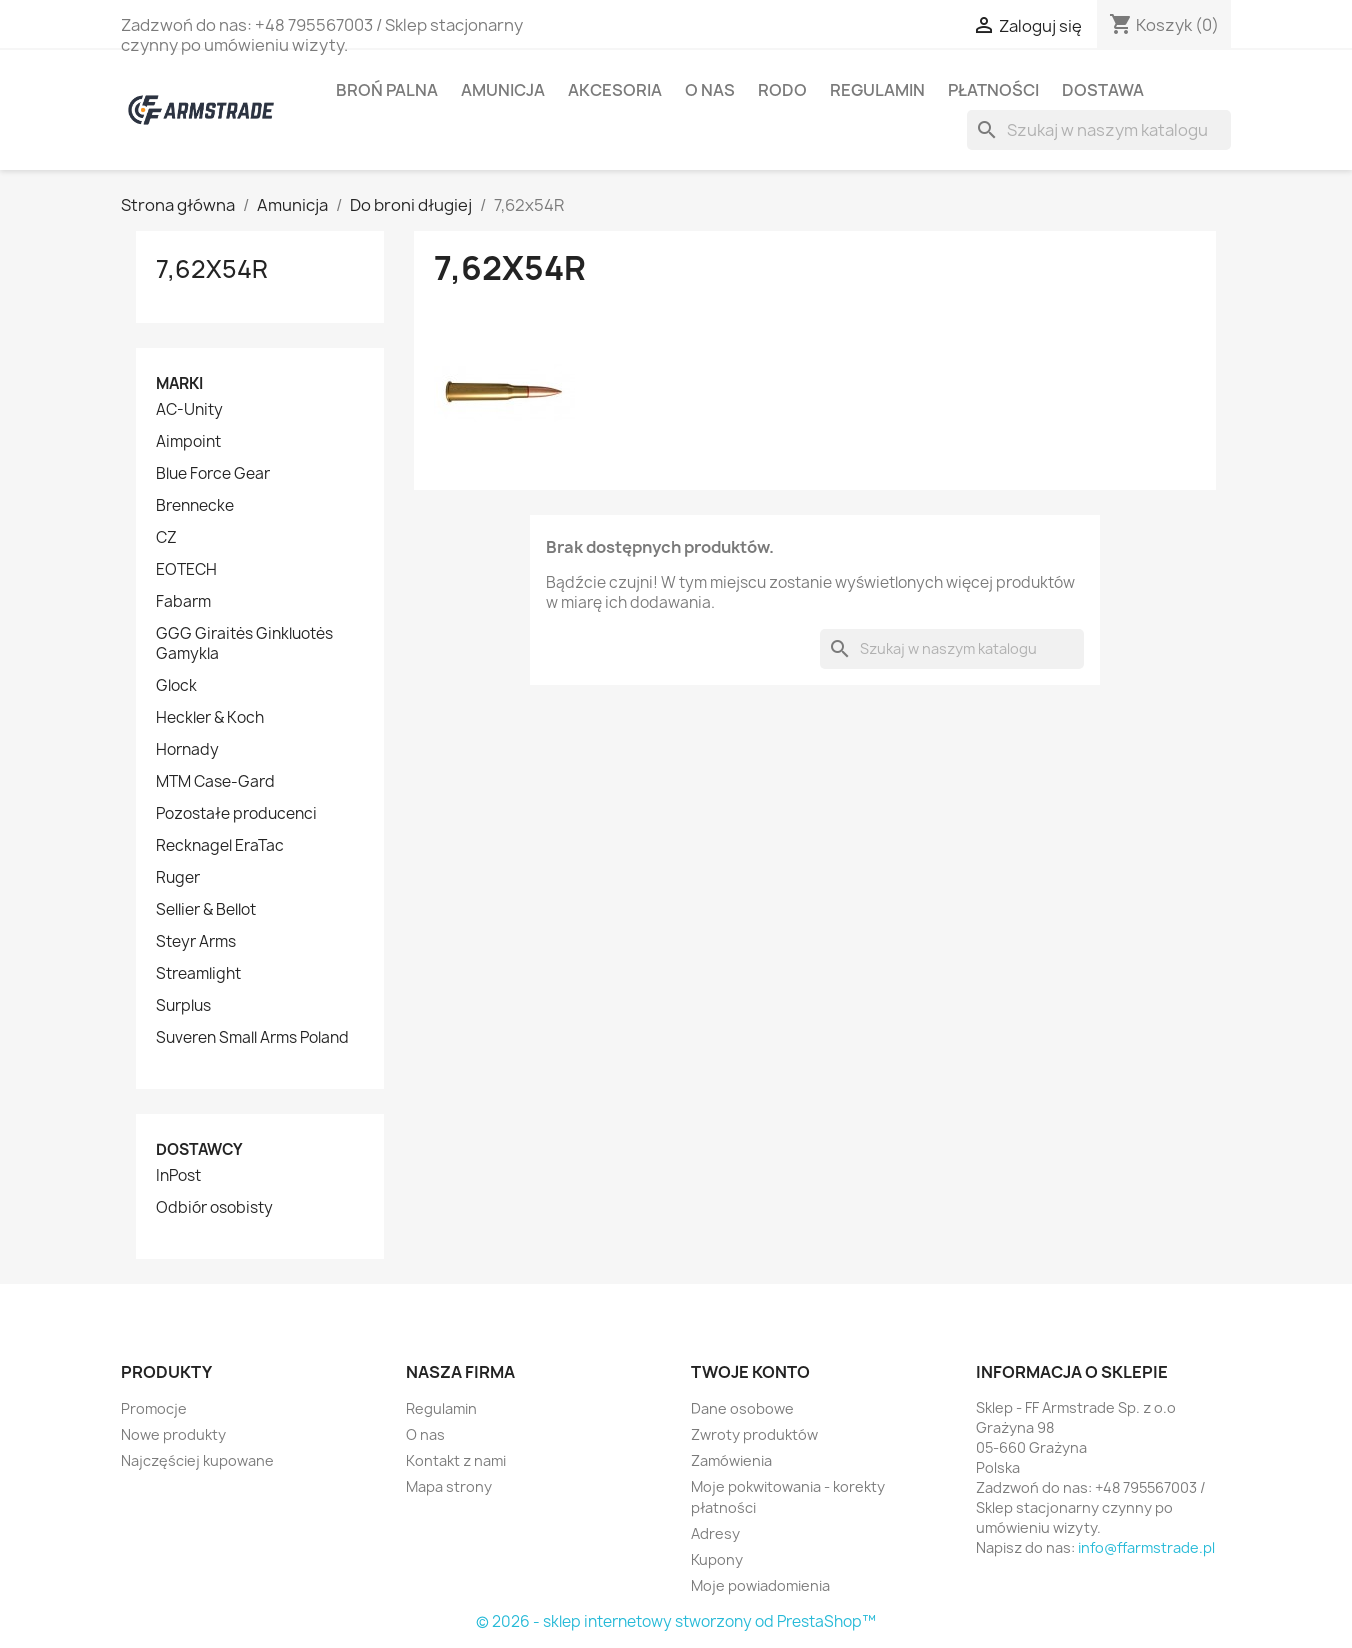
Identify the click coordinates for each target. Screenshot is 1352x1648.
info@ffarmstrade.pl (1146, 1547)
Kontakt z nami (456, 1460)
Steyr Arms (196, 942)
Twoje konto (750, 1372)
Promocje (154, 1408)
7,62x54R (212, 269)
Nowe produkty (173, 1434)
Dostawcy (199, 1149)
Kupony (717, 1559)
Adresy (715, 1533)
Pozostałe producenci (236, 814)
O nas (710, 90)
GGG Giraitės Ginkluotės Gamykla (244, 644)
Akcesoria (615, 90)
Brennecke (195, 506)
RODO (782, 90)
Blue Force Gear (213, 474)
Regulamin (877, 90)
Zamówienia (731, 1460)
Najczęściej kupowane (197, 1460)
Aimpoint (188, 442)
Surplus (183, 1006)
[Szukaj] (1099, 130)
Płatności (993, 90)
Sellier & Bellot (206, 910)
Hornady (187, 750)
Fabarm (183, 602)
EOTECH (186, 570)
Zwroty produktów (754, 1434)
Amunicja (503, 90)
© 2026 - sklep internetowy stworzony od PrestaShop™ (676, 1621)
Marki (179, 383)
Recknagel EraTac (220, 846)
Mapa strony (449, 1486)
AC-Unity (189, 410)
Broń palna (387, 90)
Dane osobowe (742, 1408)
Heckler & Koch (210, 718)
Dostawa (1103, 90)
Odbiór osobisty (214, 1208)
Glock (176, 686)
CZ (166, 538)
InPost (178, 1176)
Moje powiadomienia (760, 1585)
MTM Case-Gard (215, 782)
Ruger (178, 878)
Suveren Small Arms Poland (252, 1038)
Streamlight (198, 974)
